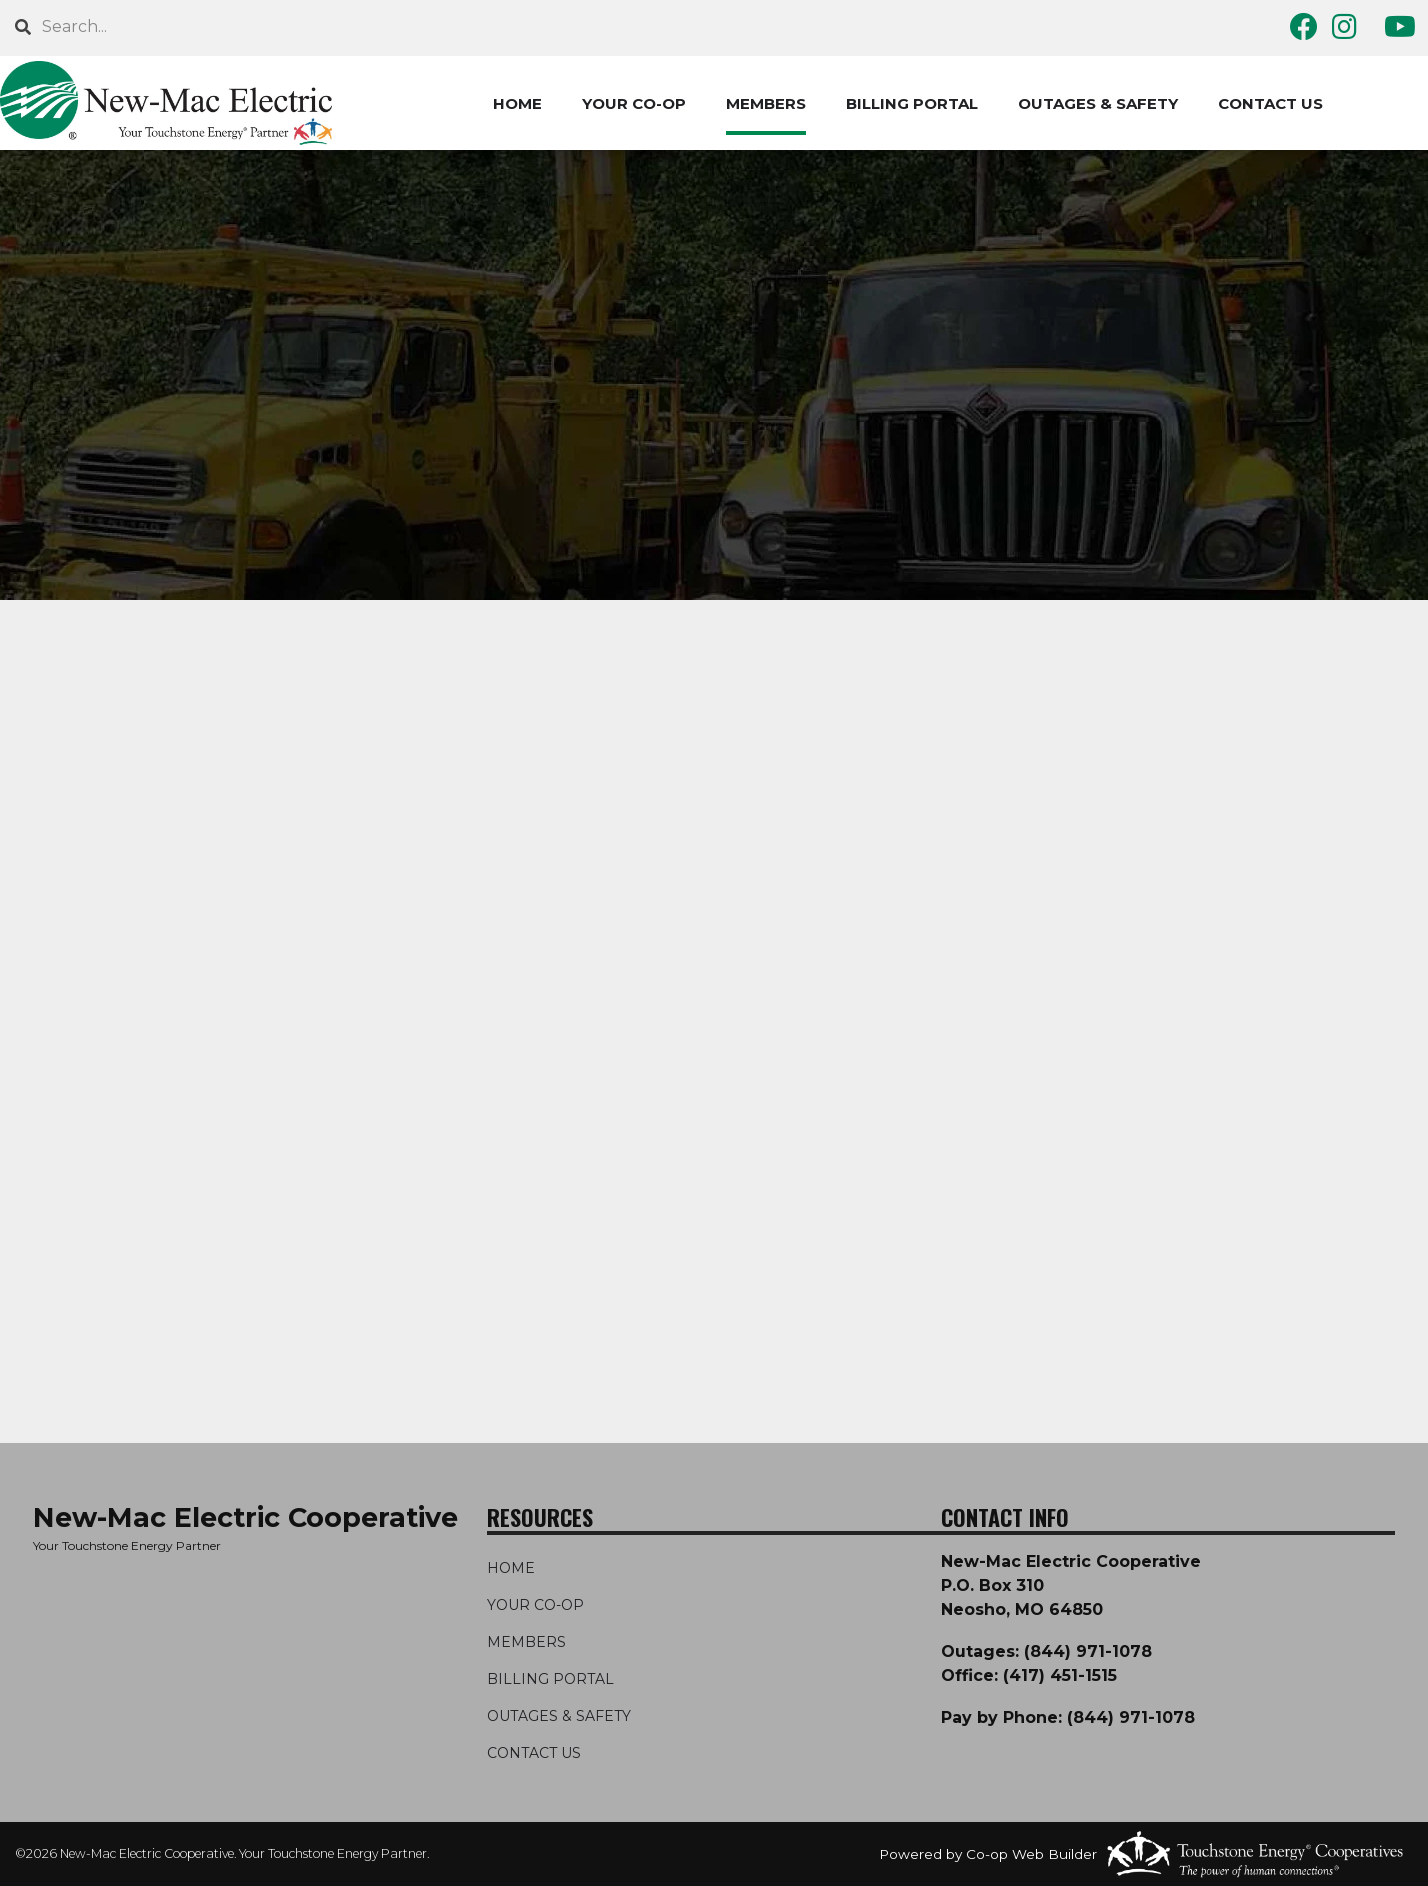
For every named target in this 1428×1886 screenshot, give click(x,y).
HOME (517, 103)
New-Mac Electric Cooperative (245, 1518)
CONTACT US (1270, 103)
